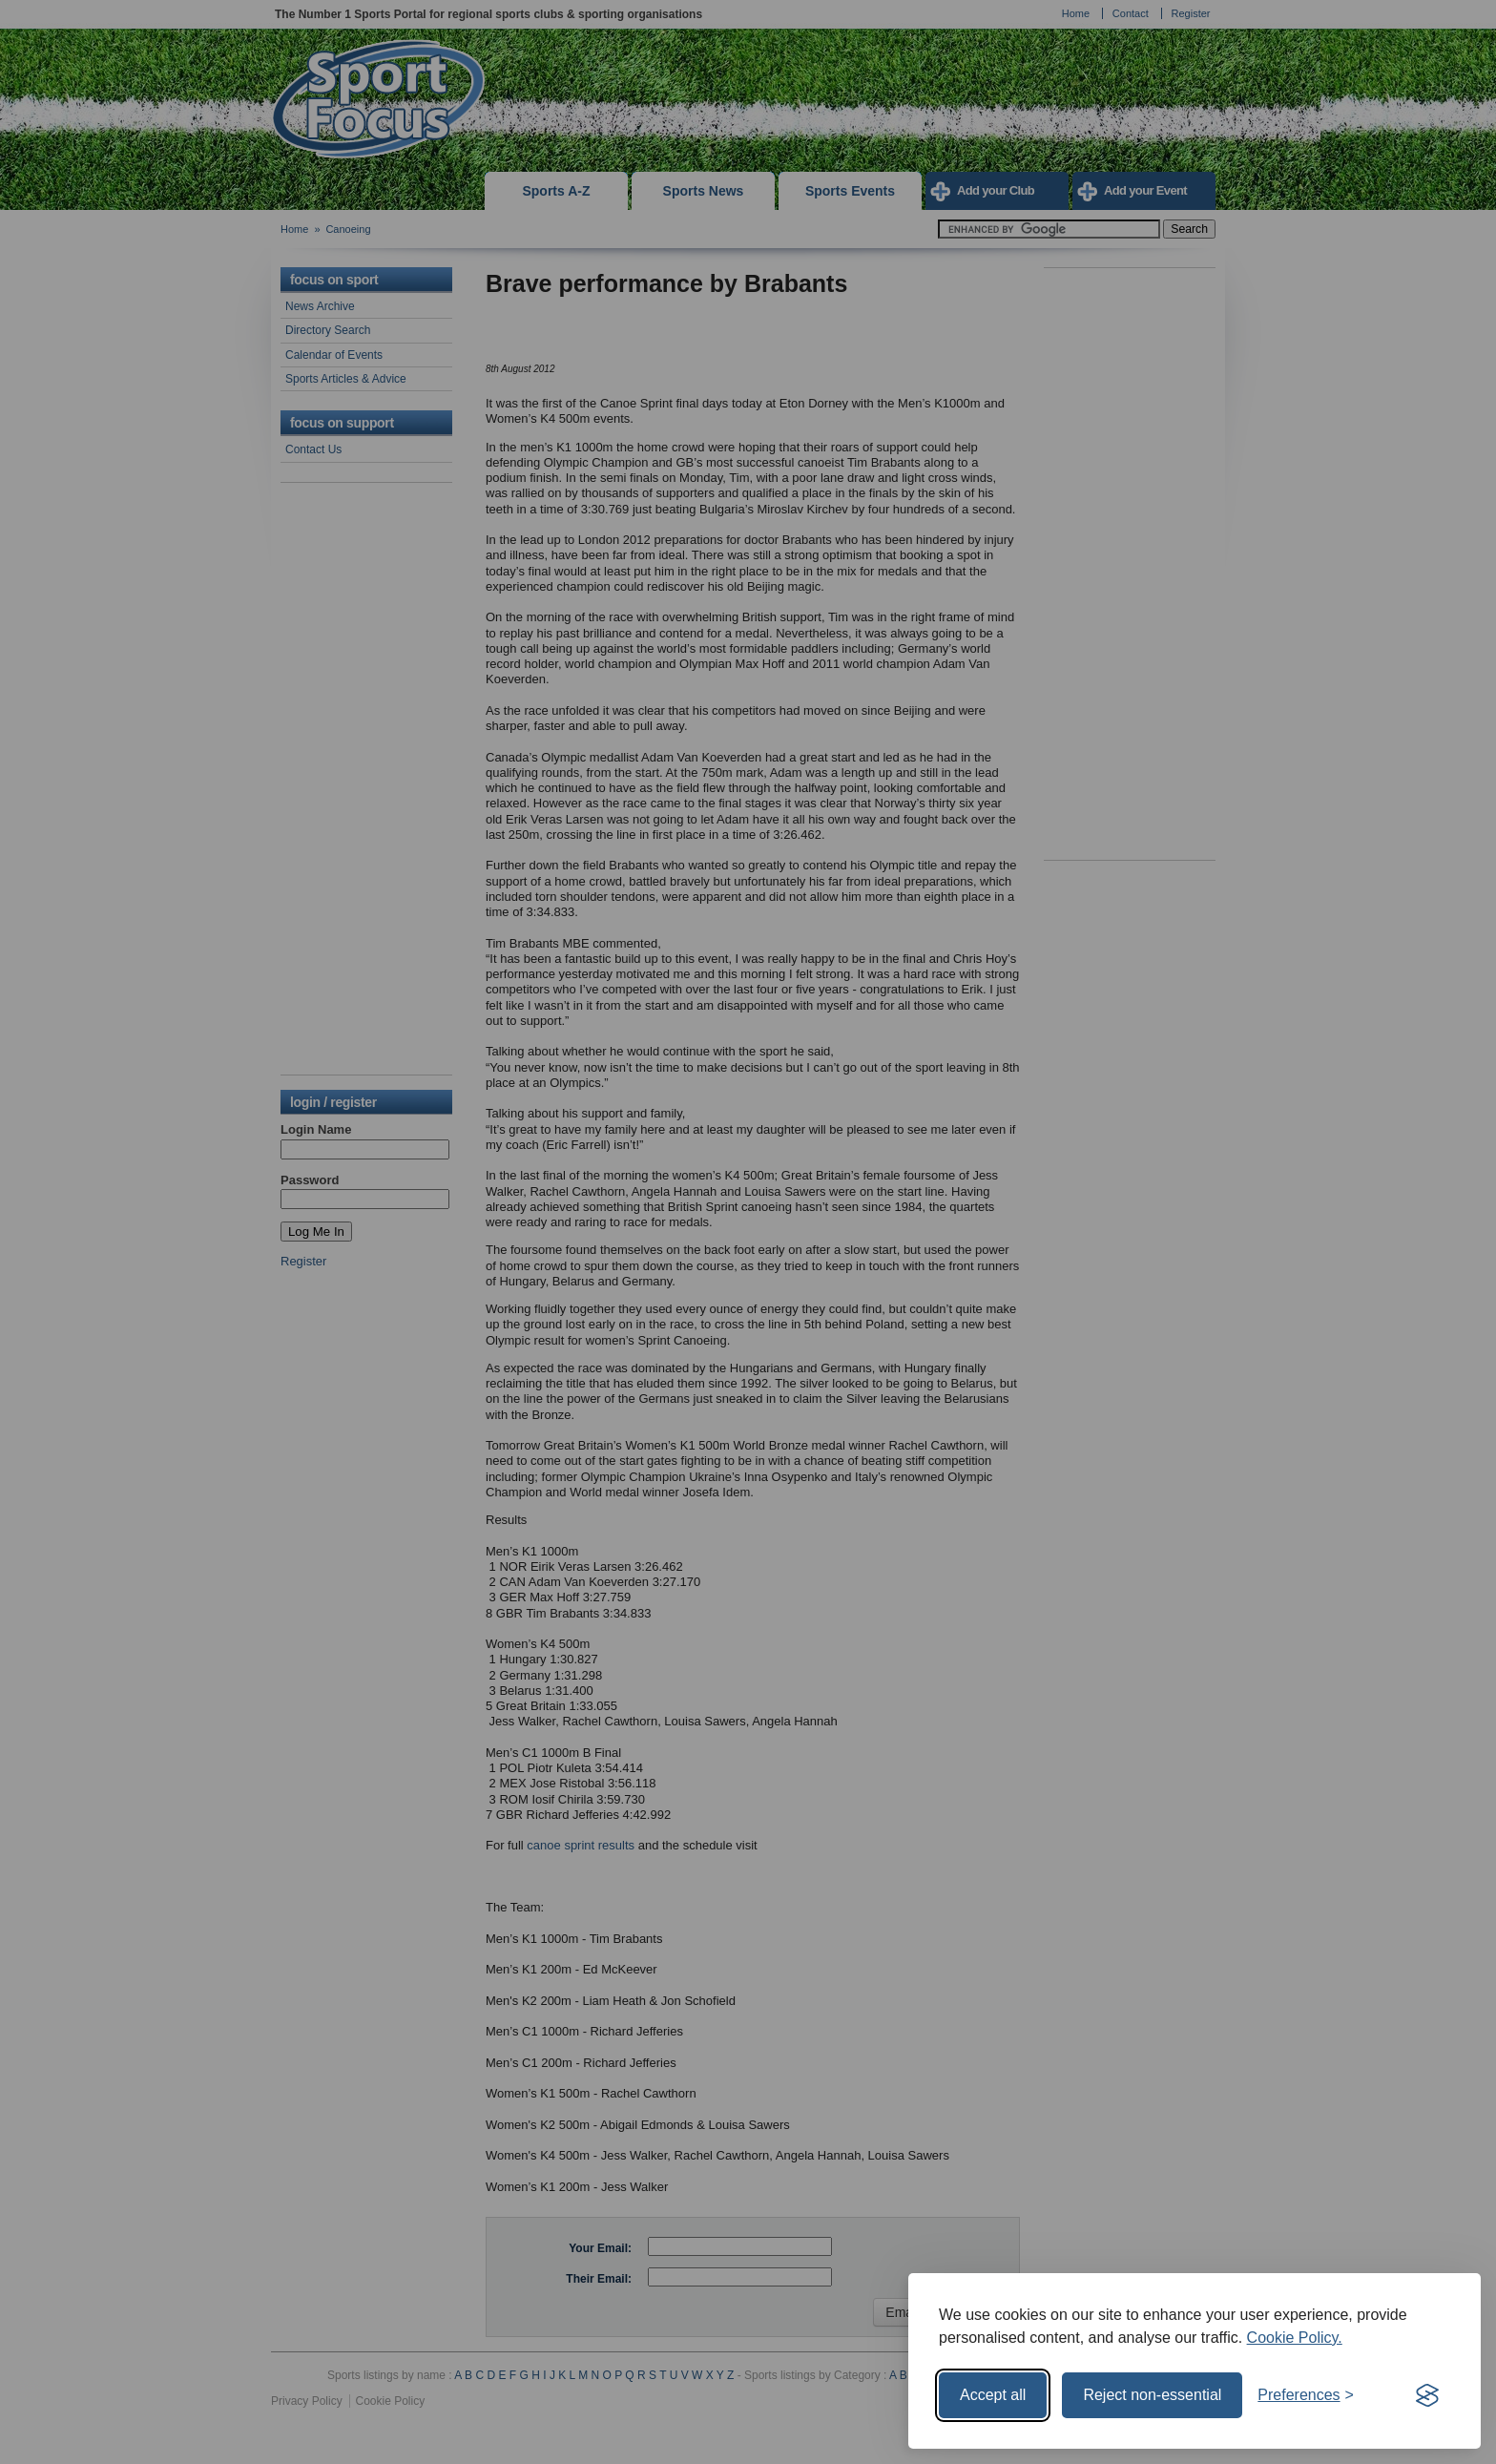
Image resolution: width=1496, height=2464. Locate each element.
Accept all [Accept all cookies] (993, 2395)
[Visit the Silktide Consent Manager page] (1427, 2395)
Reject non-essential (1152, 2395)
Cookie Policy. (1294, 2337)
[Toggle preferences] (1305, 2395)
